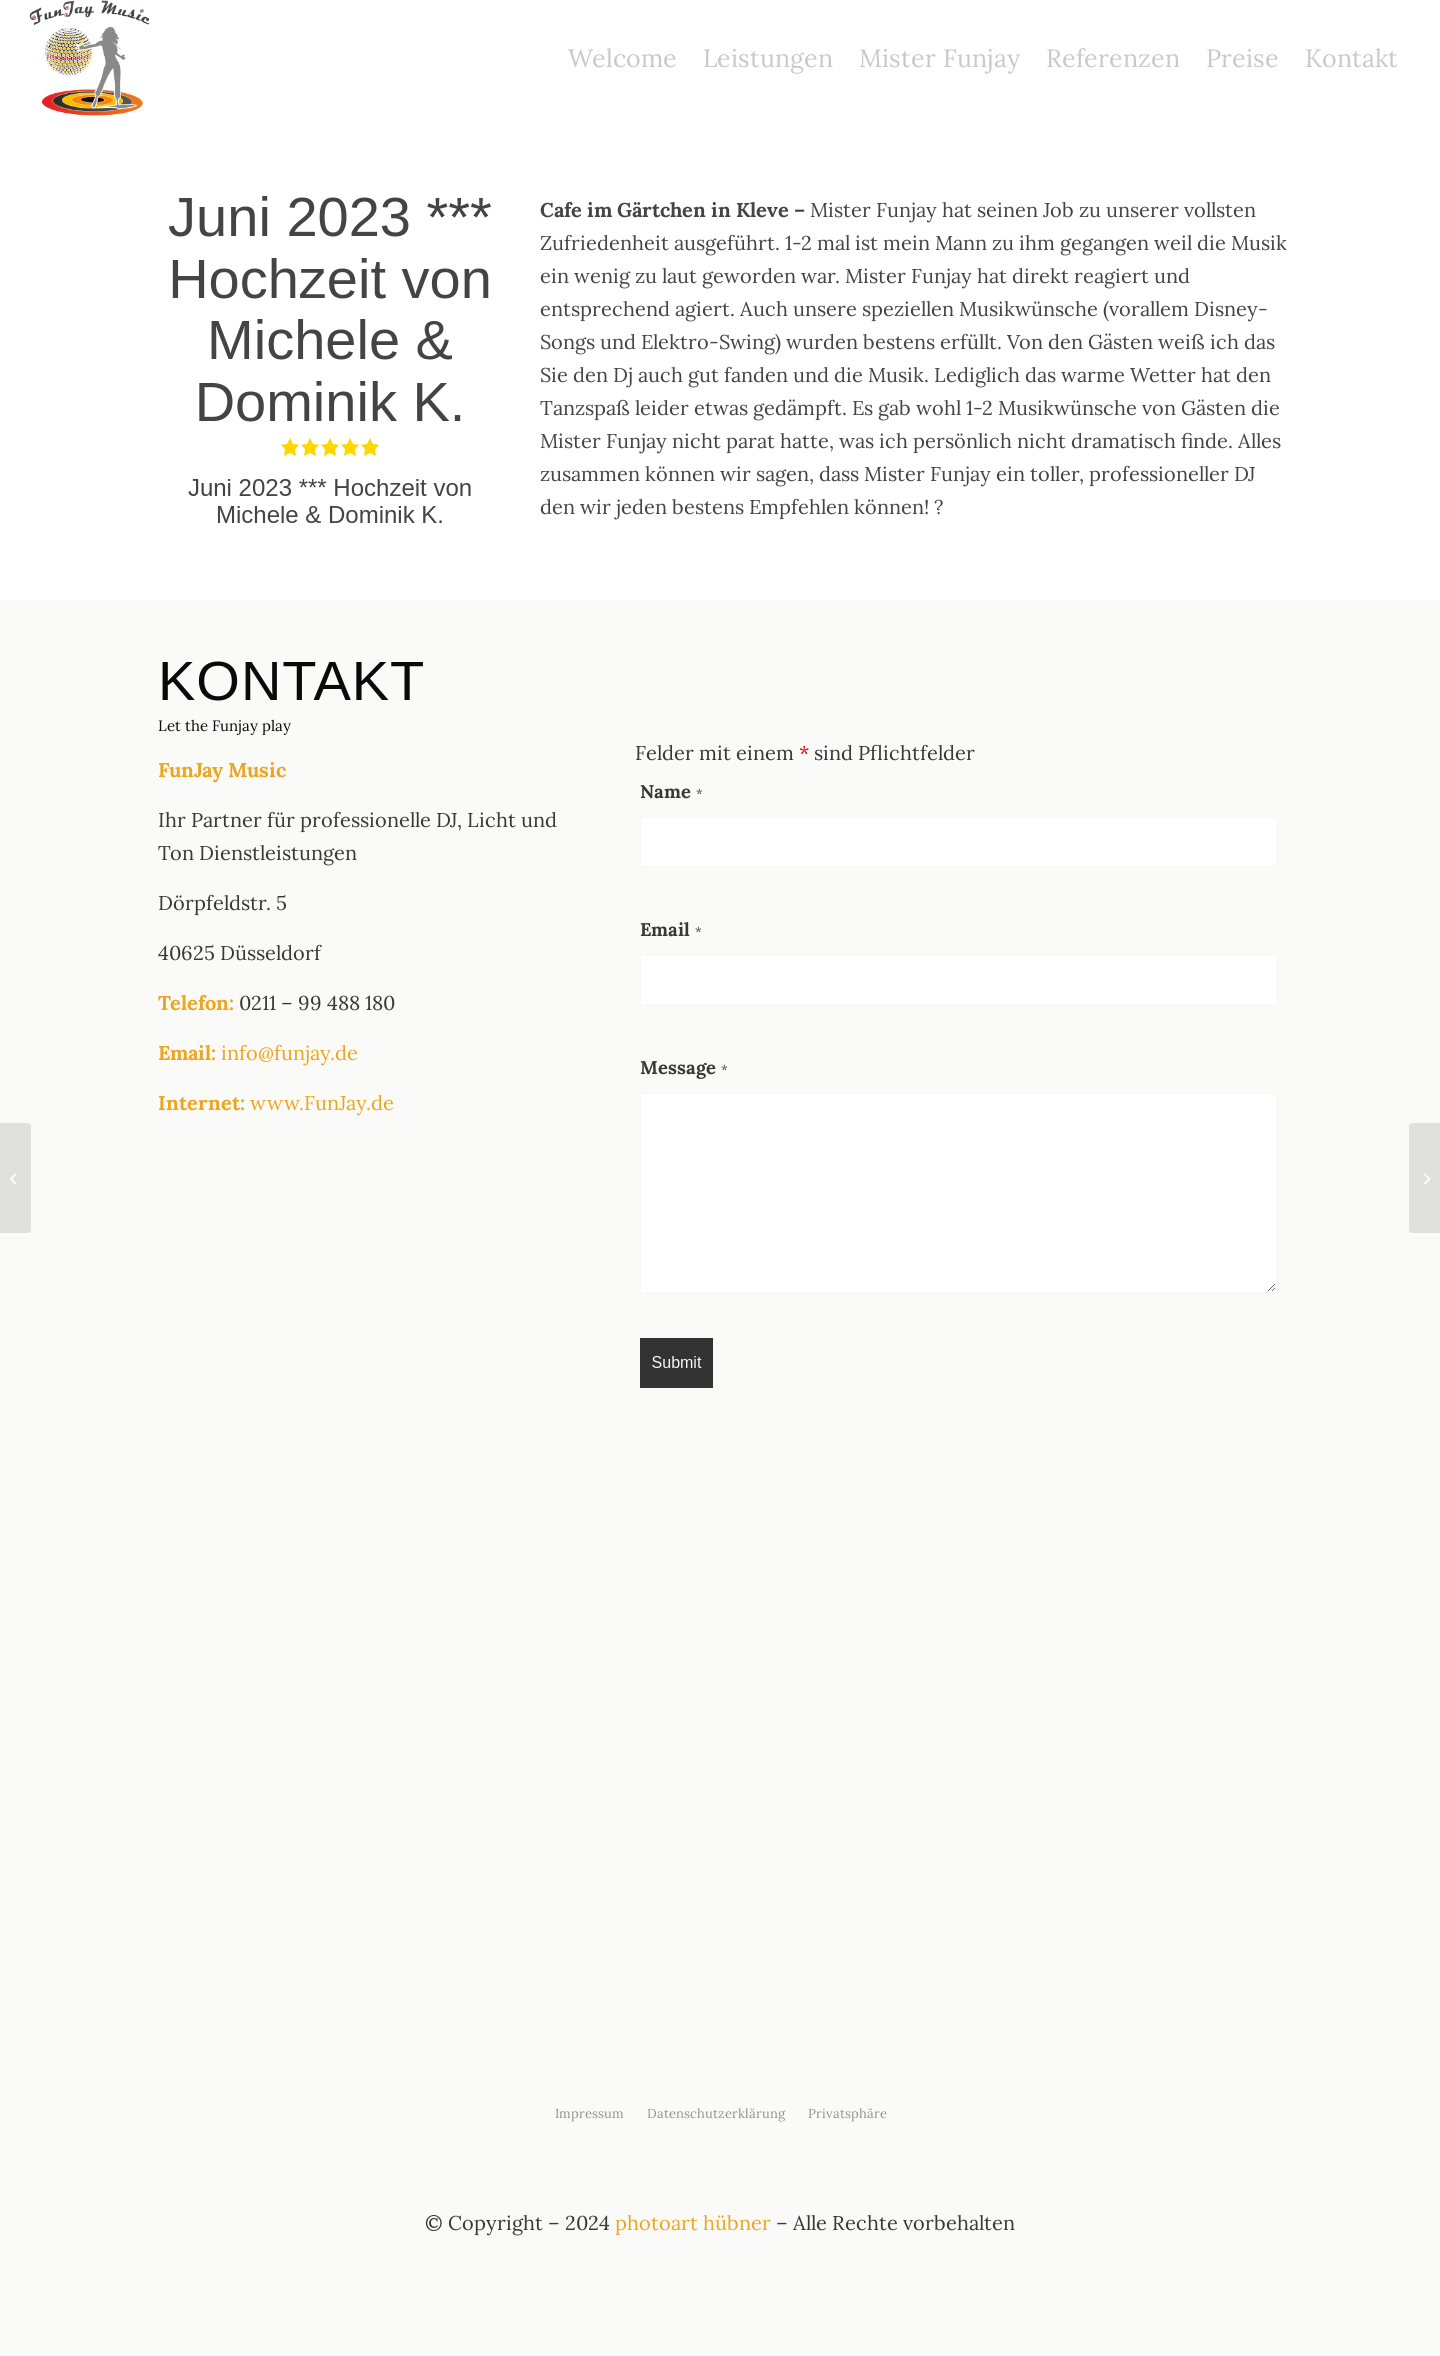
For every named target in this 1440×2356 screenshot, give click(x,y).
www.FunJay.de (322, 1102)
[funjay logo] (92, 58)
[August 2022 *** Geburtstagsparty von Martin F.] (15, 1178)
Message (684, 1067)
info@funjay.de (289, 1052)
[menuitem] (622, 58)
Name (671, 791)
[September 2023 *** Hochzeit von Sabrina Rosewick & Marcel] (1424, 1178)
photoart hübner (693, 2222)
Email (671, 929)
